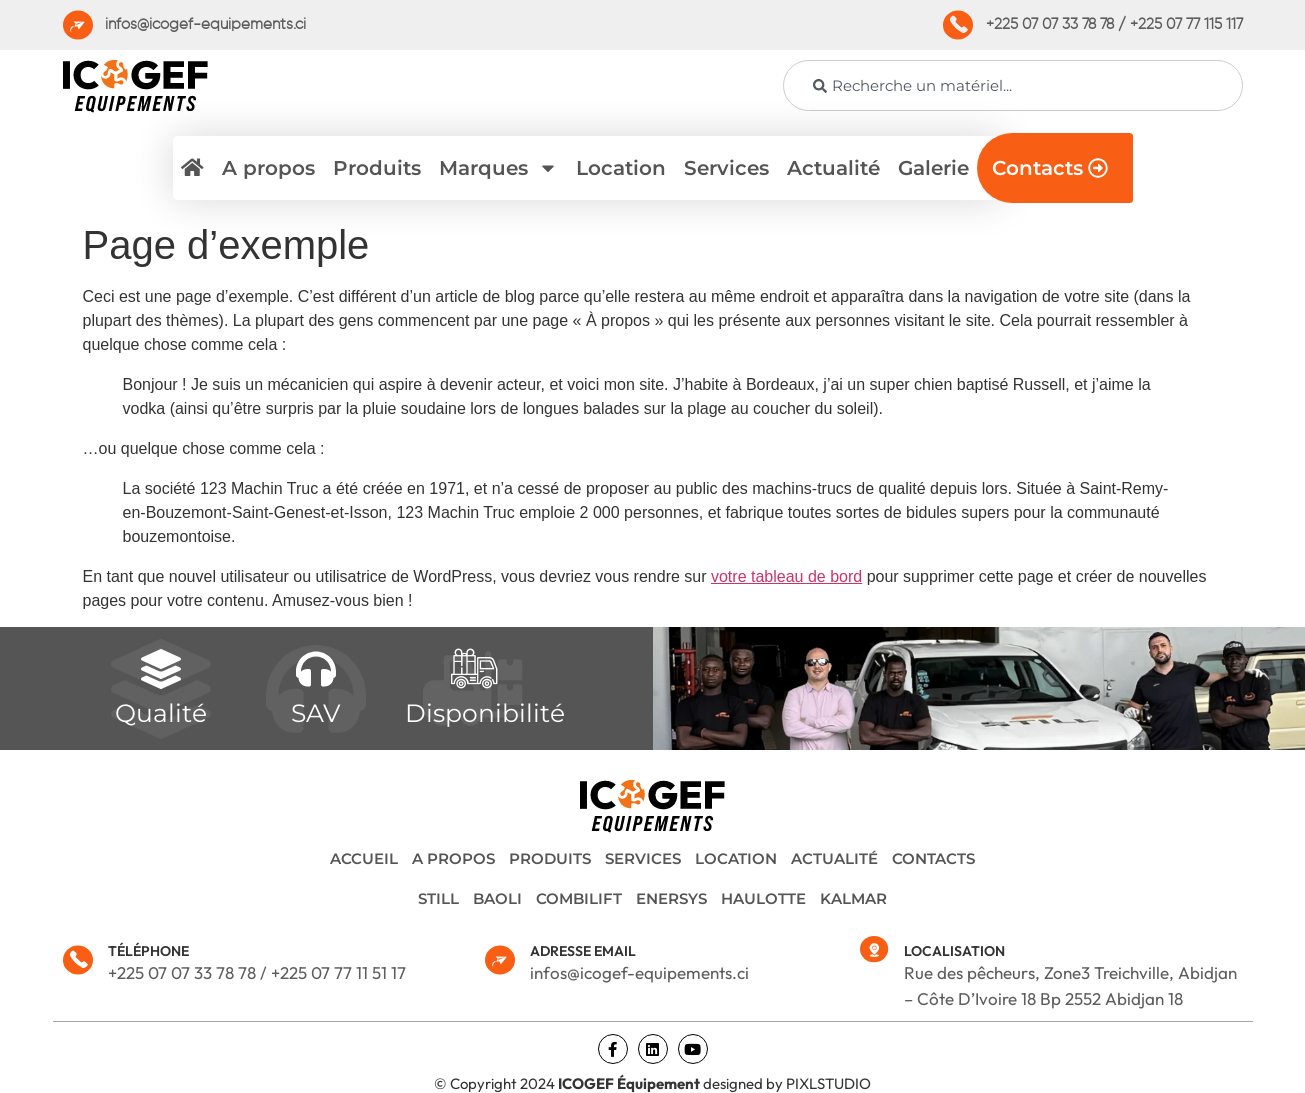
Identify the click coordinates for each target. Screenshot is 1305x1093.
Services (726, 168)
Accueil (364, 858)
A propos (268, 168)
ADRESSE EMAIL (583, 951)
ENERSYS (671, 898)
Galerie (933, 168)
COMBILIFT (579, 898)
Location (621, 168)
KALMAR (853, 898)
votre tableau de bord (786, 576)
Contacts (933, 858)
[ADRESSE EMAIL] (500, 960)
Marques (498, 168)
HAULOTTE (763, 898)
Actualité (833, 168)
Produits (377, 168)
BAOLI (497, 898)
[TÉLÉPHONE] (78, 960)
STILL (438, 898)
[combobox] (1013, 85)
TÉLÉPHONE (148, 951)
